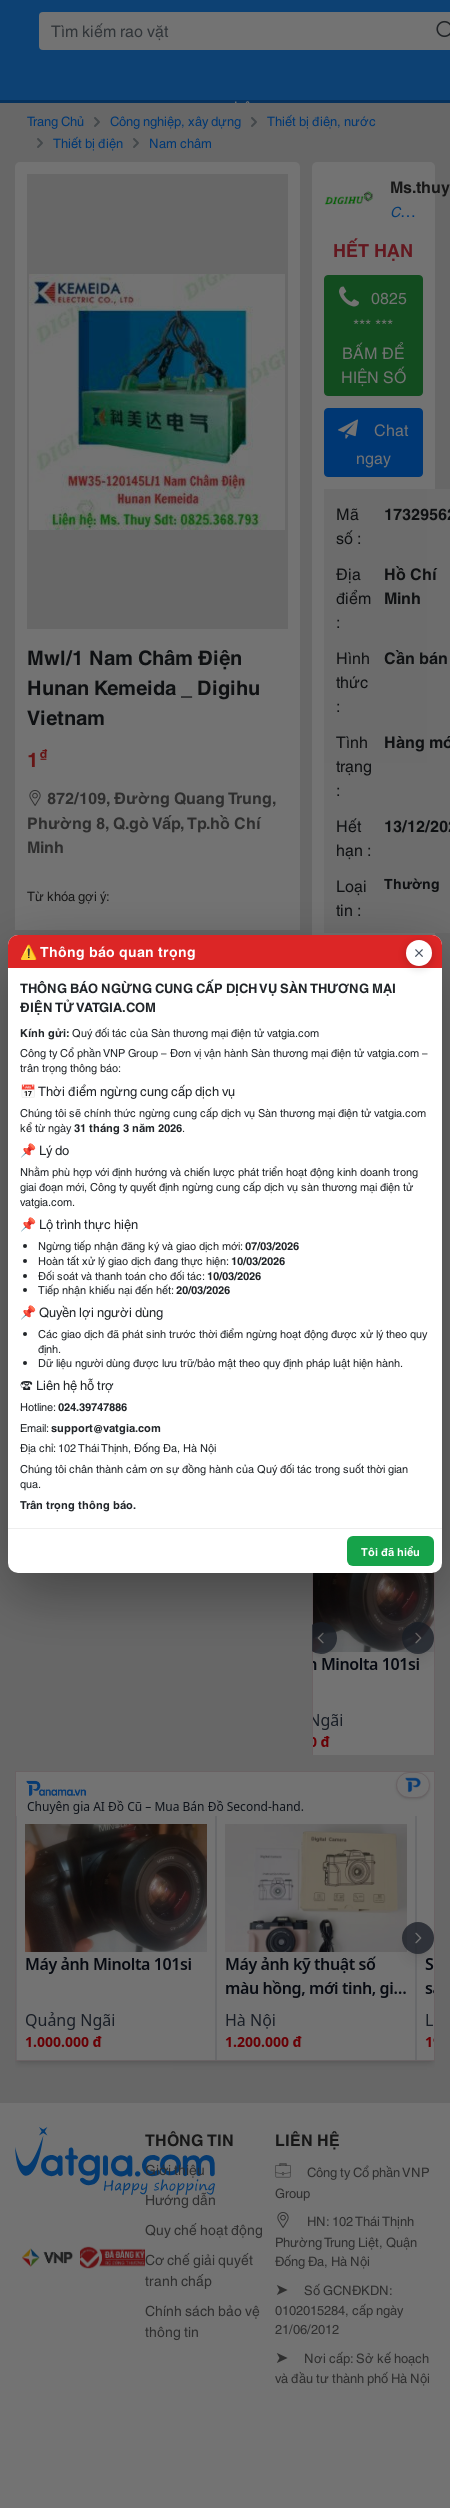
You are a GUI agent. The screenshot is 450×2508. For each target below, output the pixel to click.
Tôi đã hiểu (390, 1551)
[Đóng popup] (419, 953)
